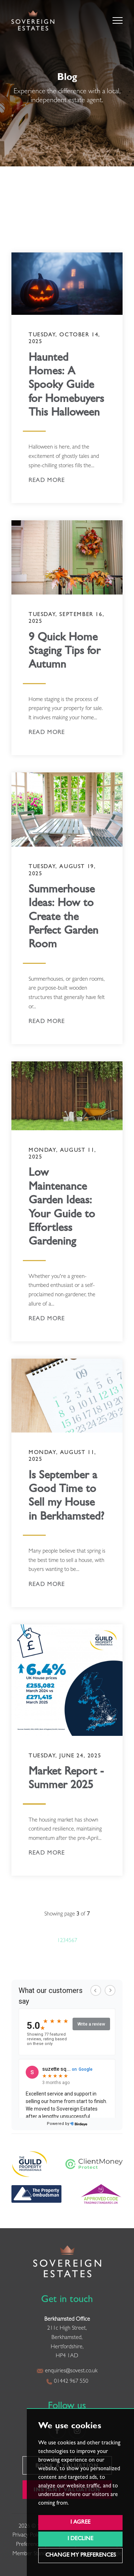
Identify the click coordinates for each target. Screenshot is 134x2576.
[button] (118, 20)
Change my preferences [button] (80, 2555)
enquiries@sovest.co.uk (67, 2371)
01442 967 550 (67, 2382)
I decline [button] (80, 2539)
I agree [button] (80, 2522)
